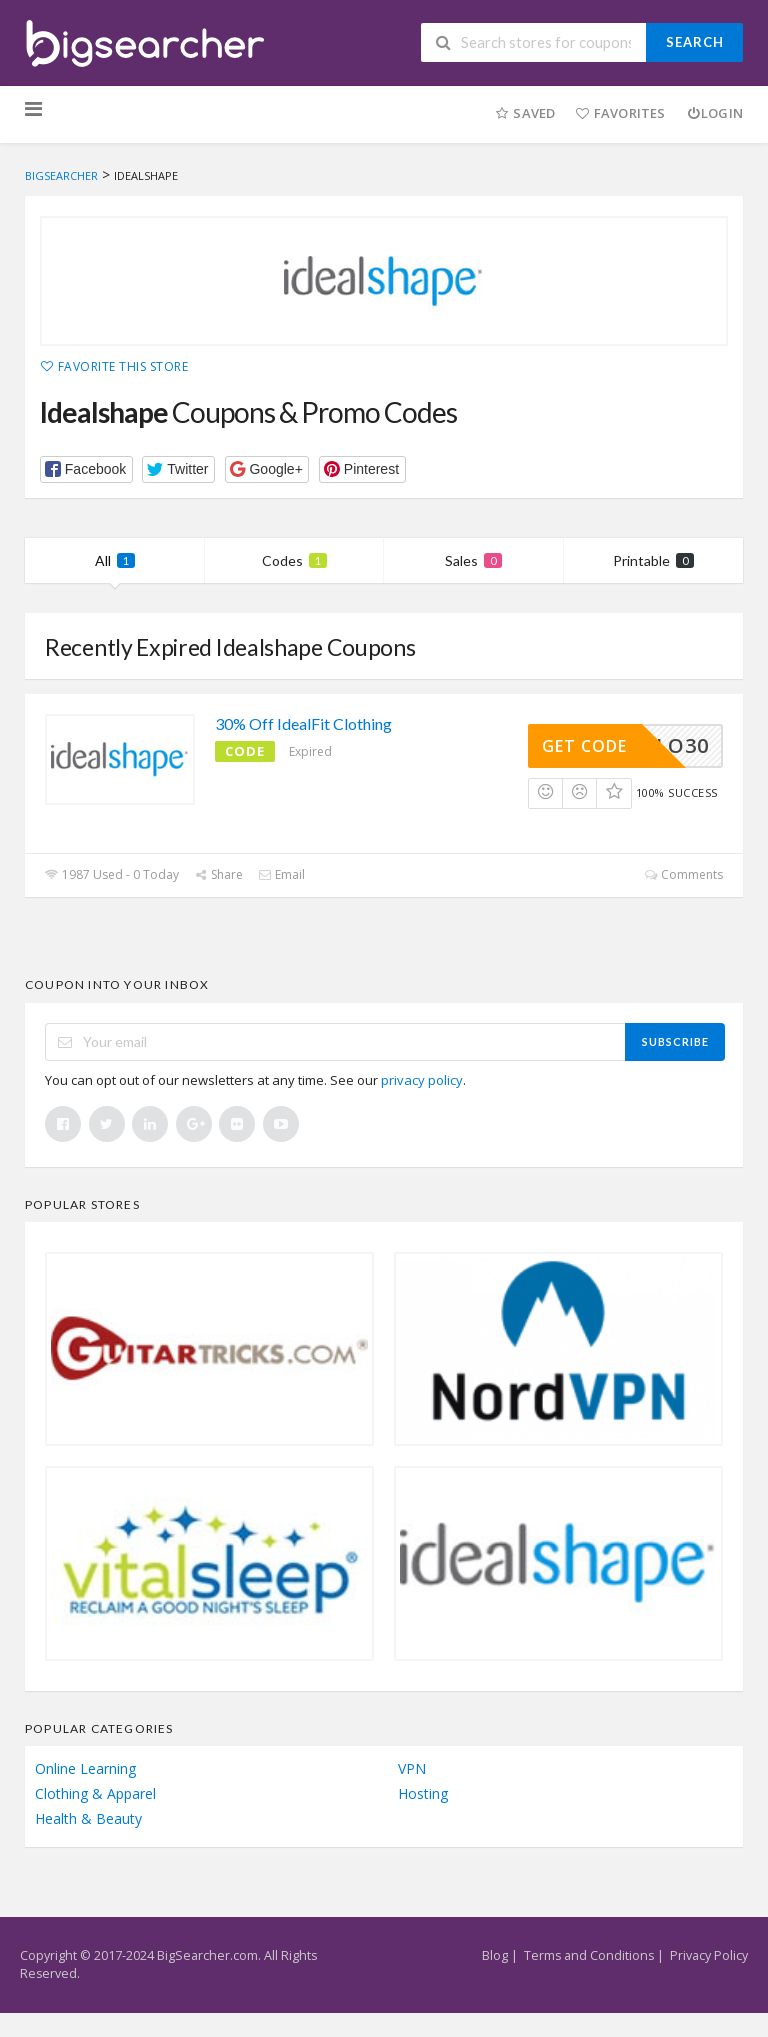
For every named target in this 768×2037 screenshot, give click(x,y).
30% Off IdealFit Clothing (303, 723)
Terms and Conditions (589, 1955)
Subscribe (675, 1041)
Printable (653, 560)
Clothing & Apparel (95, 1793)
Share (218, 874)
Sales (473, 560)
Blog (495, 1955)
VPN (412, 1768)
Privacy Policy (709, 1955)
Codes (294, 560)
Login (714, 113)
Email (281, 874)
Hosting (423, 1793)
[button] (86, 469)
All (115, 560)
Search (695, 42)
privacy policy (422, 1080)
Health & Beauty (88, 1818)
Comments (683, 874)
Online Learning (85, 1768)
